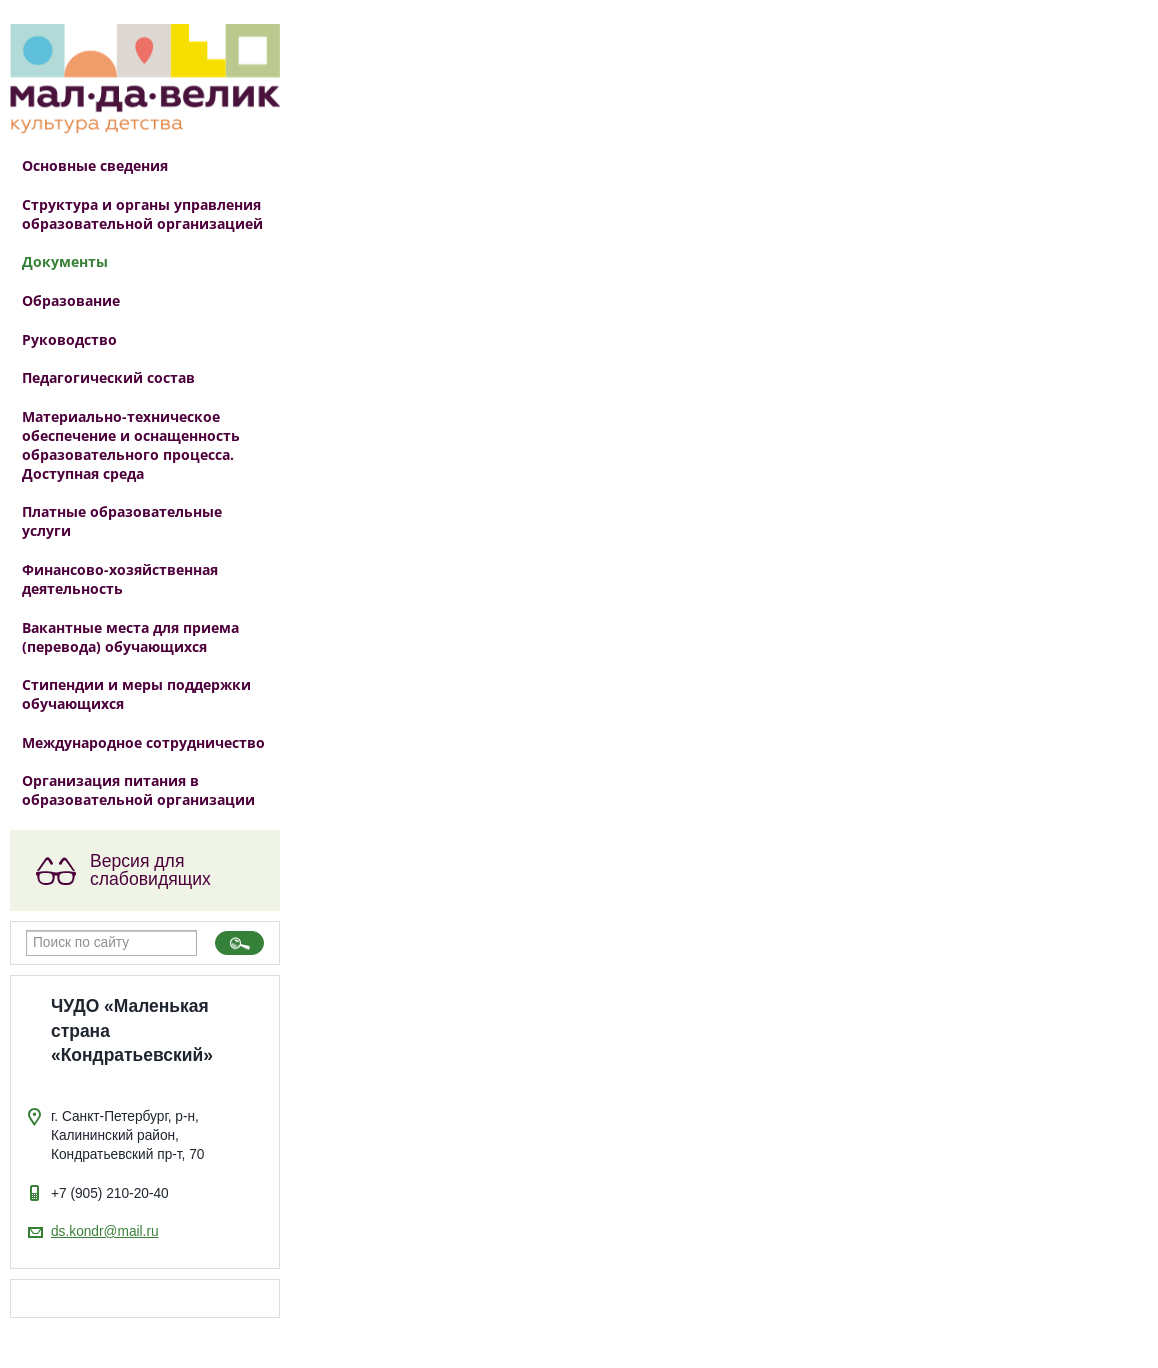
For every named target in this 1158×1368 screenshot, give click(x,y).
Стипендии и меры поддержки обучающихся (136, 694)
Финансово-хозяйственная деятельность (120, 579)
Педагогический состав (108, 377)
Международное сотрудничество (143, 742)
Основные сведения (95, 165)
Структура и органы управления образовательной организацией (142, 214)
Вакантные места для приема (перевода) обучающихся (130, 637)
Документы (65, 261)
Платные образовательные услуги (122, 521)
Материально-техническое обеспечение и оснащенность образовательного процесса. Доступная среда (131, 445)
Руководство (69, 339)
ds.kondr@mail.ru (105, 1231)
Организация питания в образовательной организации (138, 790)
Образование (71, 300)
